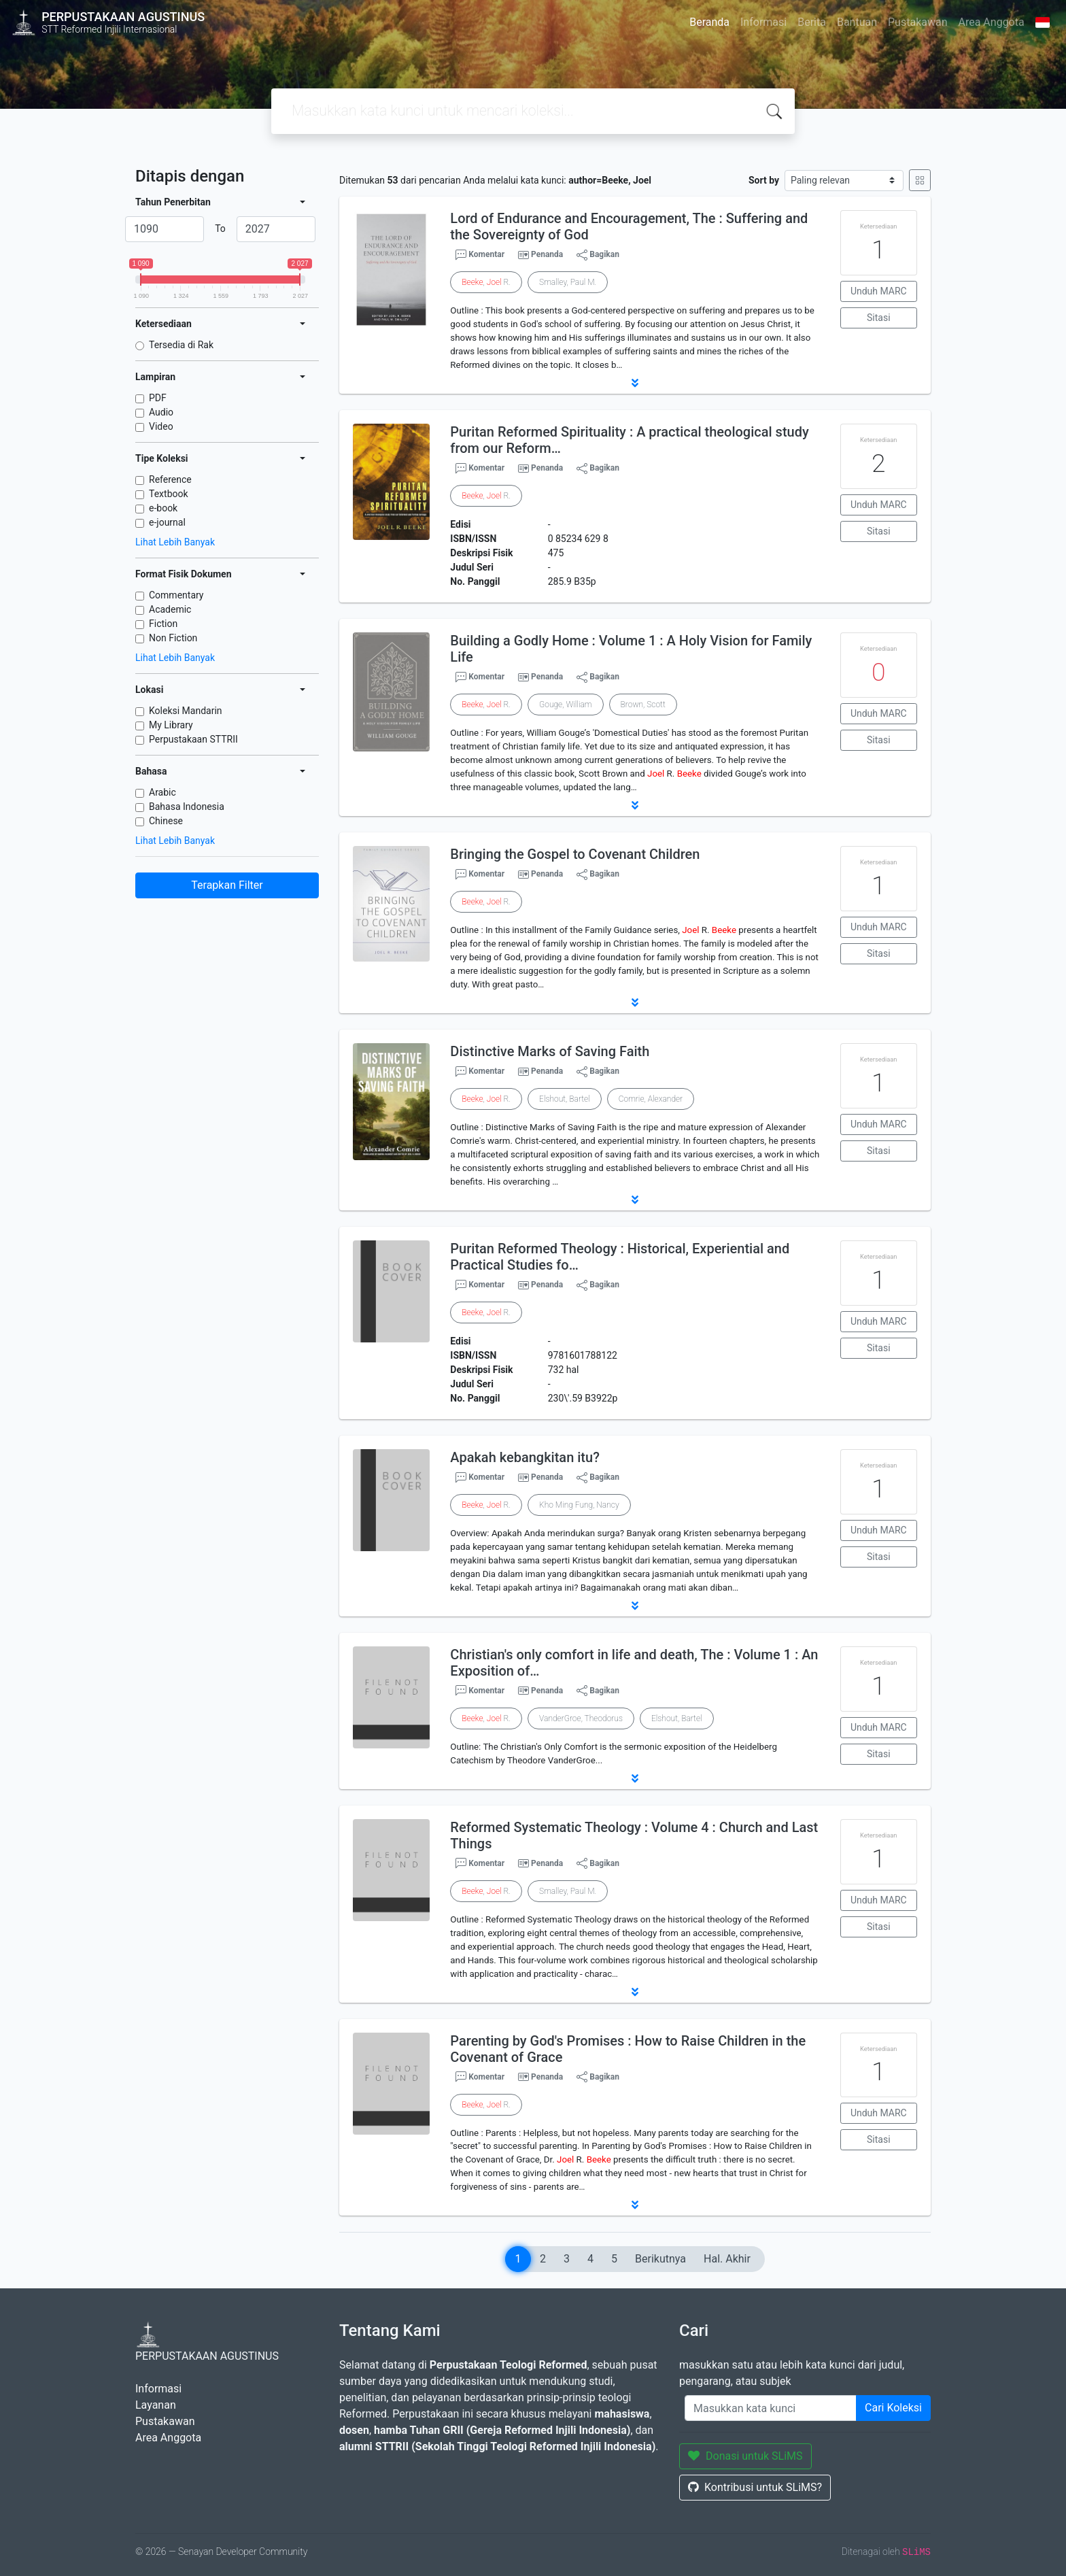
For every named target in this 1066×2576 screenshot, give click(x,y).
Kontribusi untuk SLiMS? (755, 2487)
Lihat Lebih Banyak (175, 542)
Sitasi (879, 317)
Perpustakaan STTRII (193, 739)
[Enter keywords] (771, 2408)
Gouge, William (565, 704)
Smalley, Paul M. (567, 282)
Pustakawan (917, 22)
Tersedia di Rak (181, 344)
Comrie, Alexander (651, 1099)
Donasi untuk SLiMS (745, 2456)
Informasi (763, 22)
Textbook (168, 493)
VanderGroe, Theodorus (581, 1718)
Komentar (479, 255)
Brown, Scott (643, 704)
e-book (163, 508)
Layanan (155, 2405)
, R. (486, 282)
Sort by (764, 180)
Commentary (176, 595)
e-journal (167, 522)
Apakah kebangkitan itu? (525, 1457)
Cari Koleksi (893, 2407)
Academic (170, 609)
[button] (635, 383)
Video (161, 426)
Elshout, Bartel (564, 1099)
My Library (171, 724)
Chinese (166, 820)
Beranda (709, 22)
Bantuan (857, 22)
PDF (158, 397)
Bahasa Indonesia (186, 806)
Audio (161, 412)
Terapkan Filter (226, 885)
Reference (170, 479)
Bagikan (598, 255)
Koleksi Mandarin (185, 710)
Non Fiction (173, 637)
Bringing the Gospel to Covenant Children (575, 854)
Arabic (162, 792)
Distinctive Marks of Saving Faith (549, 1051)
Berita (811, 22)
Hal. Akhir (727, 2258)
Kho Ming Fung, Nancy (579, 1505)
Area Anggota (992, 22)
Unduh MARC (878, 291)
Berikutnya (660, 2258)
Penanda (547, 254)
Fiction (163, 623)
